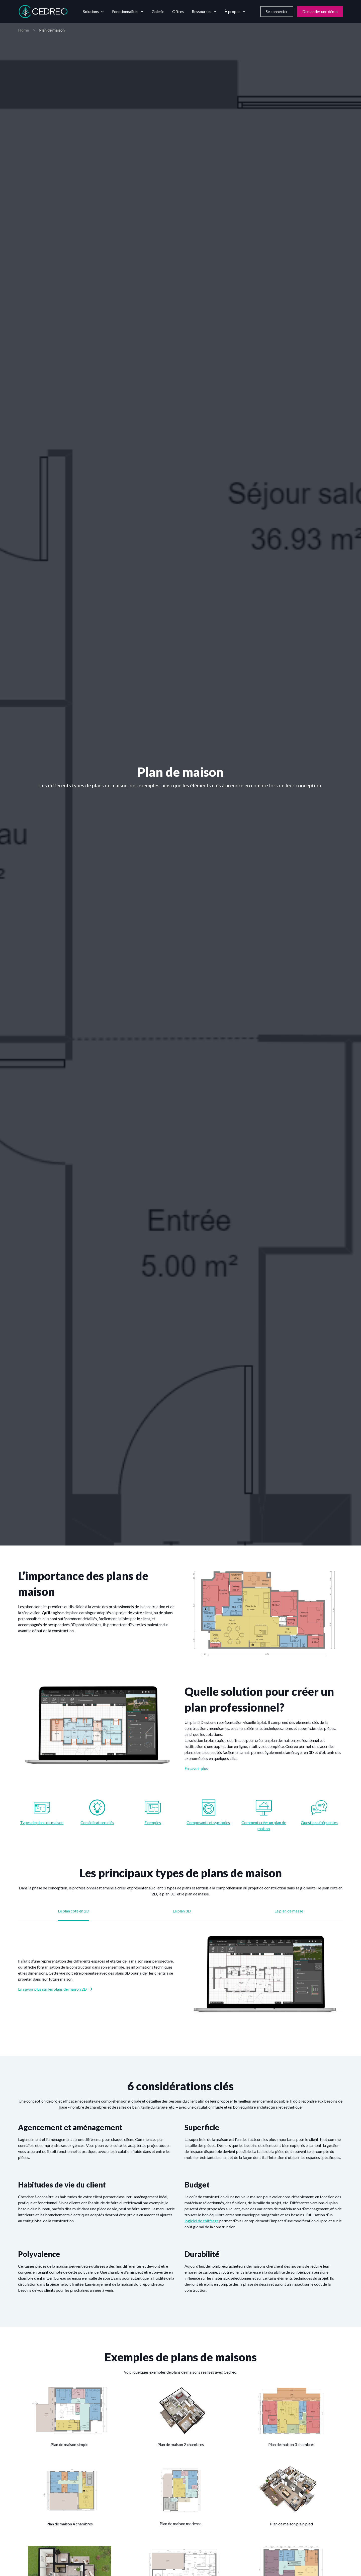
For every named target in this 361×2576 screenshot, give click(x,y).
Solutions (91, 11)
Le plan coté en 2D (73, 1910)
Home (23, 30)
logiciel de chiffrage (202, 2220)
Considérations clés (97, 1822)
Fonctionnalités (125, 11)
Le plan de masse (289, 1910)
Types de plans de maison (41, 1822)
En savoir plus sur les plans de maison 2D (52, 1989)
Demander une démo (320, 11)
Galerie (158, 11)
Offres (178, 11)
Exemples (152, 1822)
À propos (232, 11)
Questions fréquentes (319, 1822)
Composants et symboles (208, 1822)
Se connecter (277, 11)
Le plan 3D (182, 1910)
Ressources (201, 11)
